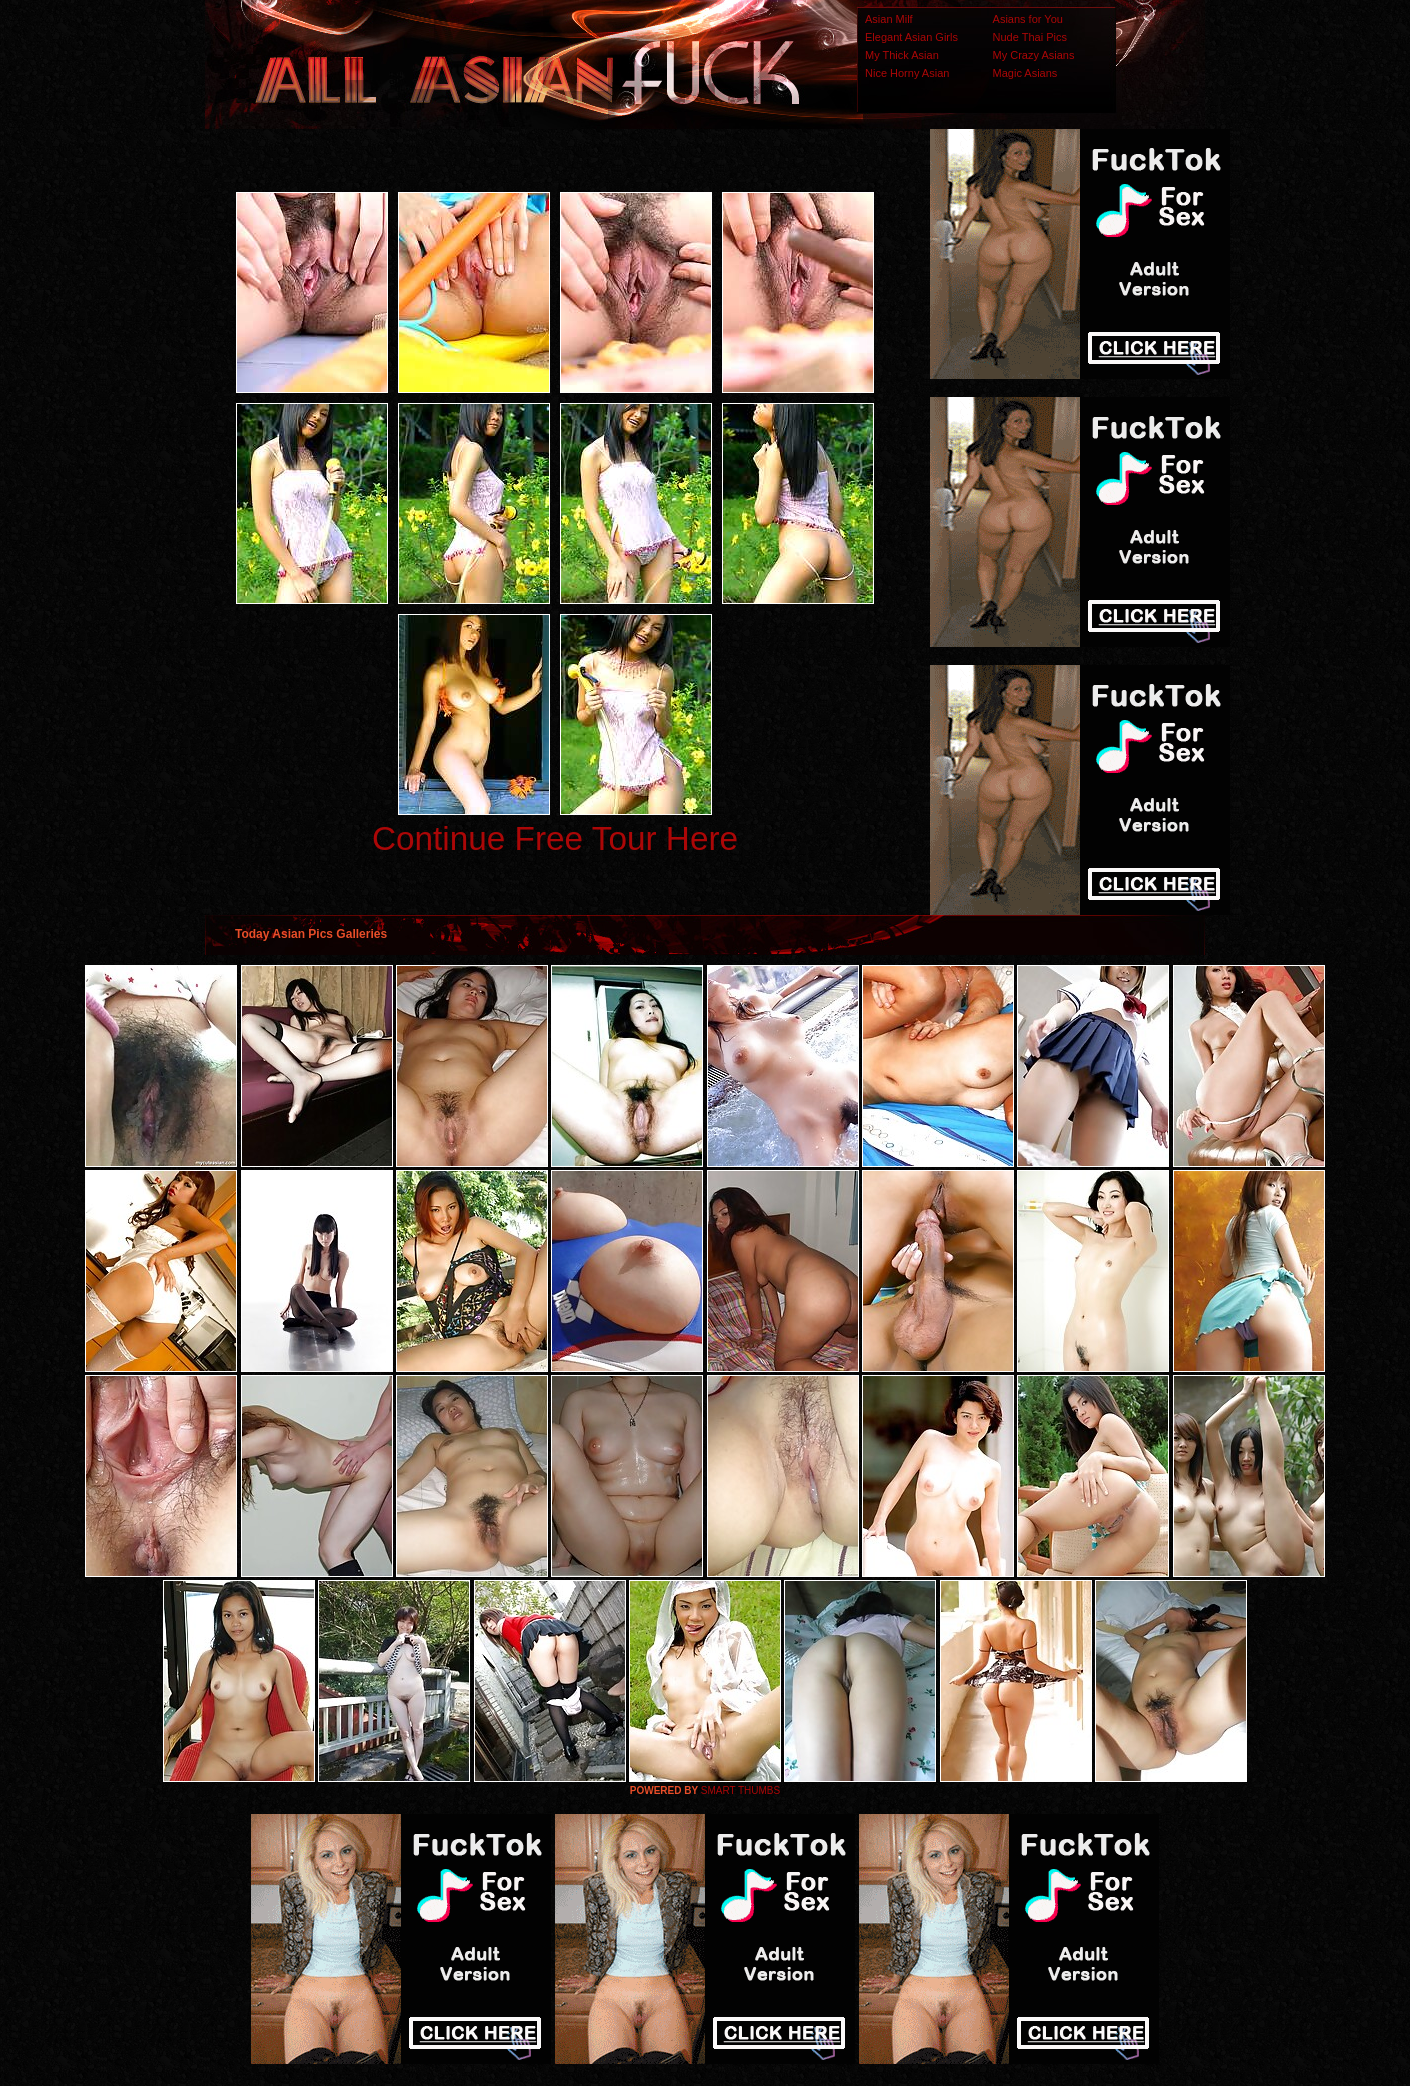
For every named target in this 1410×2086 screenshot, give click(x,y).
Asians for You (1028, 19)
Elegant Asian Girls (911, 37)
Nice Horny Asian (907, 73)
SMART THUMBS (740, 1790)
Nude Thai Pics (1030, 37)
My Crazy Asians (1034, 55)
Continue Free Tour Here (555, 838)
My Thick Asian (902, 55)
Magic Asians (1025, 73)
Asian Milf (889, 19)
